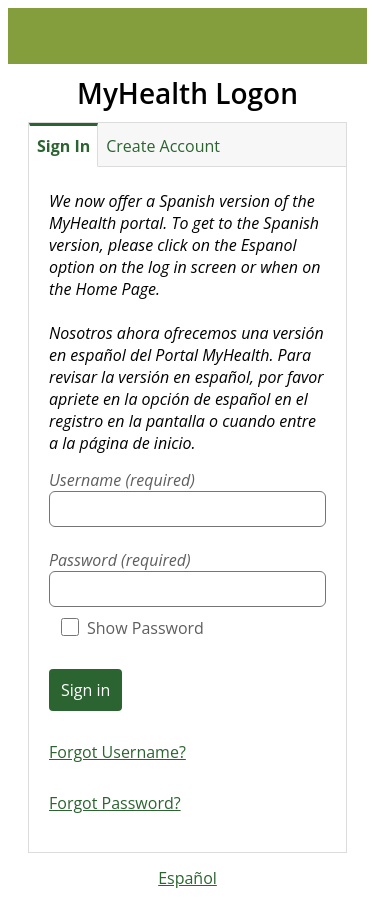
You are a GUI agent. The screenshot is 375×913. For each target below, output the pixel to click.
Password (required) (120, 560)
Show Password (132, 628)
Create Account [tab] (163, 146)
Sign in (85, 690)
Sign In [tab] (63, 146)
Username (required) (122, 480)
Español (187, 878)
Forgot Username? (117, 752)
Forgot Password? (115, 803)
